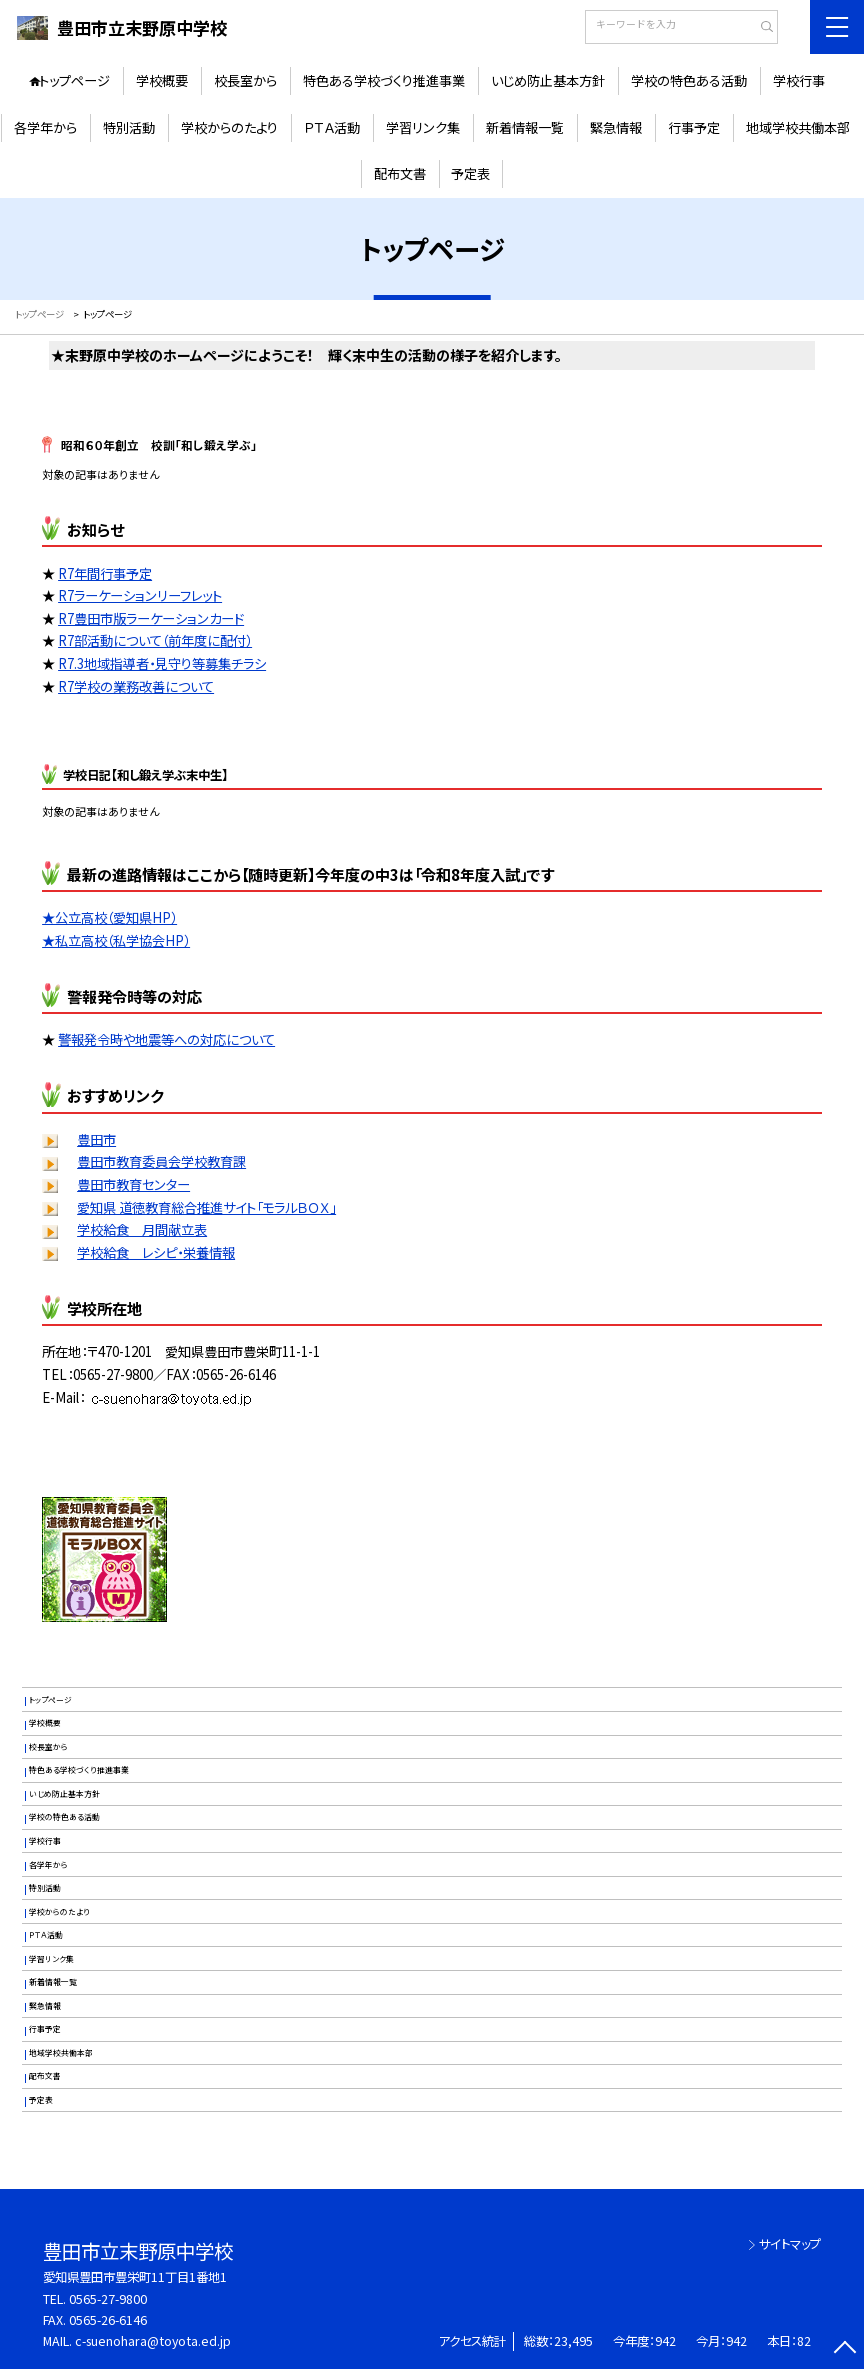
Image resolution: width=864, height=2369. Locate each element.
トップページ (74, 80)
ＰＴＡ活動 (332, 127)
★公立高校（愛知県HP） (109, 917)
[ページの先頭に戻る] (844, 2349)
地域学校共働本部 (798, 127)
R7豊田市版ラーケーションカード (151, 618)
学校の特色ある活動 (689, 80)
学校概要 (162, 80)
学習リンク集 (423, 127)
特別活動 (129, 127)
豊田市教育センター (133, 1184)
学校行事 (799, 80)
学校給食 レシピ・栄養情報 (156, 1252)
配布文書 (400, 173)
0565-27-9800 (108, 2299)
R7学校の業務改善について (136, 686)
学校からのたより (229, 127)
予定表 (470, 173)
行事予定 (694, 127)
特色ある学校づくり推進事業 (384, 80)
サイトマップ (790, 2244)
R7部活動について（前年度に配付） (155, 640)
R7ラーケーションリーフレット (140, 595)
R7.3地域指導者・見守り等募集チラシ (162, 663)
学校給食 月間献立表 (142, 1229)
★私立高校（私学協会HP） (116, 940)
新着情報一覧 (525, 127)
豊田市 (96, 1139)
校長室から (245, 80)
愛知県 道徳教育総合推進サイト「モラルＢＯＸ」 (206, 1207)
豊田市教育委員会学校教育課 (161, 1161)
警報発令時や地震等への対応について (166, 1039)
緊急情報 (616, 127)
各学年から (45, 127)
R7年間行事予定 (105, 573)
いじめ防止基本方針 (548, 80)
